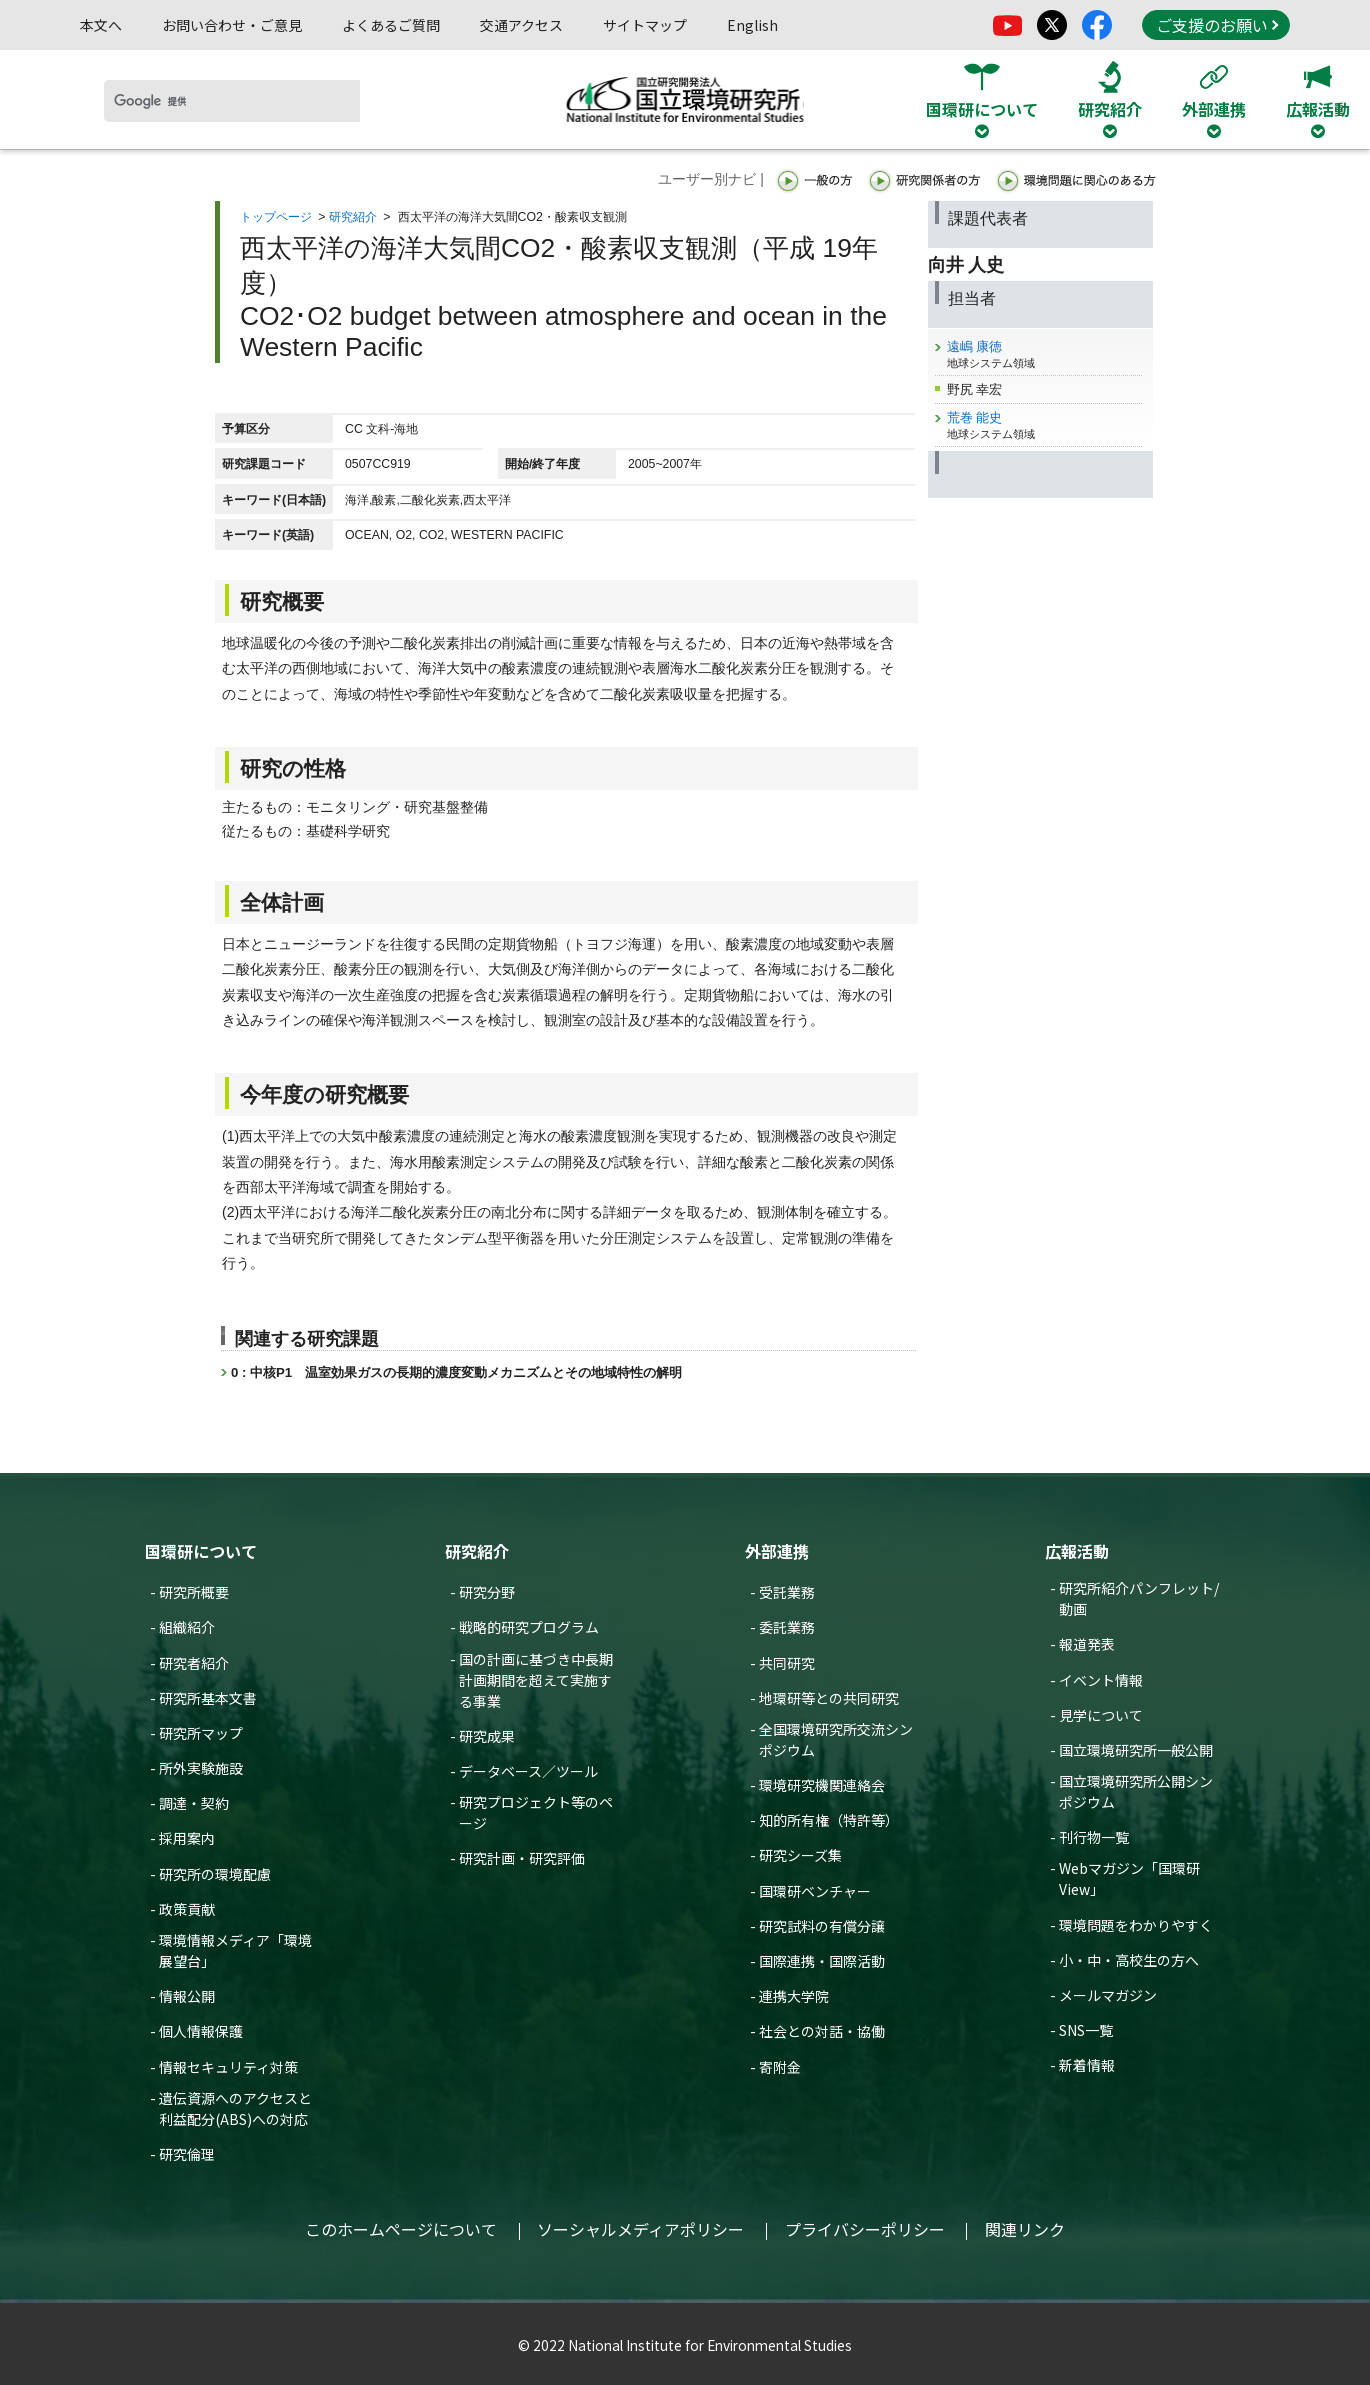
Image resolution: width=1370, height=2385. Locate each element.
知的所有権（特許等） (829, 1820)
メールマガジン (1108, 1995)
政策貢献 (187, 1909)
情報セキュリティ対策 (228, 2067)
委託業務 (787, 1627)
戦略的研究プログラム (529, 1627)
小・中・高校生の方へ (1129, 1960)
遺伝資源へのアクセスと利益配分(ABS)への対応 (235, 2108)
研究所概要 (194, 1592)
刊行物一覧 (1094, 1837)
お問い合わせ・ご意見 (232, 25)
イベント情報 (1101, 1680)
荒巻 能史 (975, 417)
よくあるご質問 (391, 25)
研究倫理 (187, 2154)
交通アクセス (521, 25)
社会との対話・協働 (822, 2031)
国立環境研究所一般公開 (1136, 1750)
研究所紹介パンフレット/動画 (1139, 1598)
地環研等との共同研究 (829, 1698)
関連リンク (1025, 2229)
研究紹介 (353, 217)
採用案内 (187, 1838)
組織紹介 (187, 1627)
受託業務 (787, 1592)
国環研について (201, 1551)
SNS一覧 (1086, 2030)
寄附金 (780, 2067)
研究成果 (487, 1736)
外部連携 (777, 1551)
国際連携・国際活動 (822, 1961)
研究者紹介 (194, 1663)
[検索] (232, 101)
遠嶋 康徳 (975, 346)
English (752, 25)
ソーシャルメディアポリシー (640, 2229)
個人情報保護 (201, 2031)
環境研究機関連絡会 (822, 1785)
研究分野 (487, 1592)
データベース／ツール (528, 1771)
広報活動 (1077, 1551)
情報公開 (187, 1996)
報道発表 (1087, 1644)
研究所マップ (201, 1733)
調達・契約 (194, 1803)
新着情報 (1087, 2065)
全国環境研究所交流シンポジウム (836, 1739)
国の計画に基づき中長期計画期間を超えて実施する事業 (536, 1680)
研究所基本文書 (208, 1698)
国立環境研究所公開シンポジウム (1136, 1791)
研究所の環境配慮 (215, 1874)
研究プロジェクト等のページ (536, 1812)
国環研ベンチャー (815, 1891)
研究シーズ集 (800, 1855)
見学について (1101, 1715)
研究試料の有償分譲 (822, 1926)
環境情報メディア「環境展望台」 (235, 1950)
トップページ (276, 217)
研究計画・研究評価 (522, 1858)
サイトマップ (645, 25)
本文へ (101, 25)
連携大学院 (794, 1996)
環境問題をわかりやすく (1136, 1925)
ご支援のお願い (1217, 25)
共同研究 (787, 1663)
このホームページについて (401, 2229)
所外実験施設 (201, 1768)
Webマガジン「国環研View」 (1129, 1878)
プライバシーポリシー (865, 2229)
